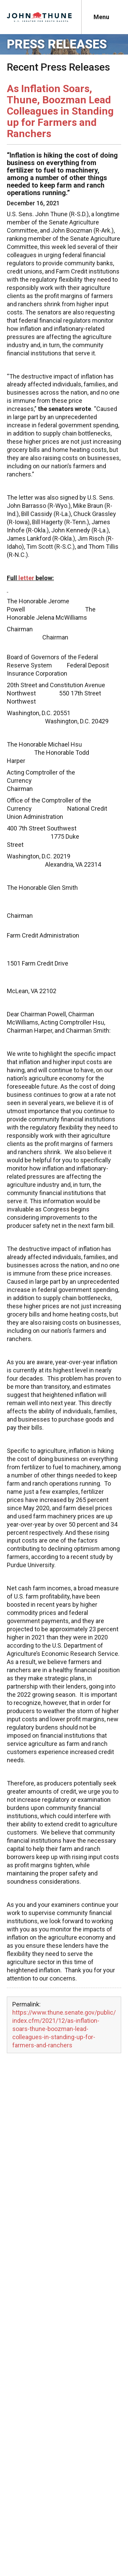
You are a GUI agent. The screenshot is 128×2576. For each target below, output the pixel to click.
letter (26, 578)
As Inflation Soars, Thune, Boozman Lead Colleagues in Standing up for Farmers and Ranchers (60, 111)
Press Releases (57, 44)
